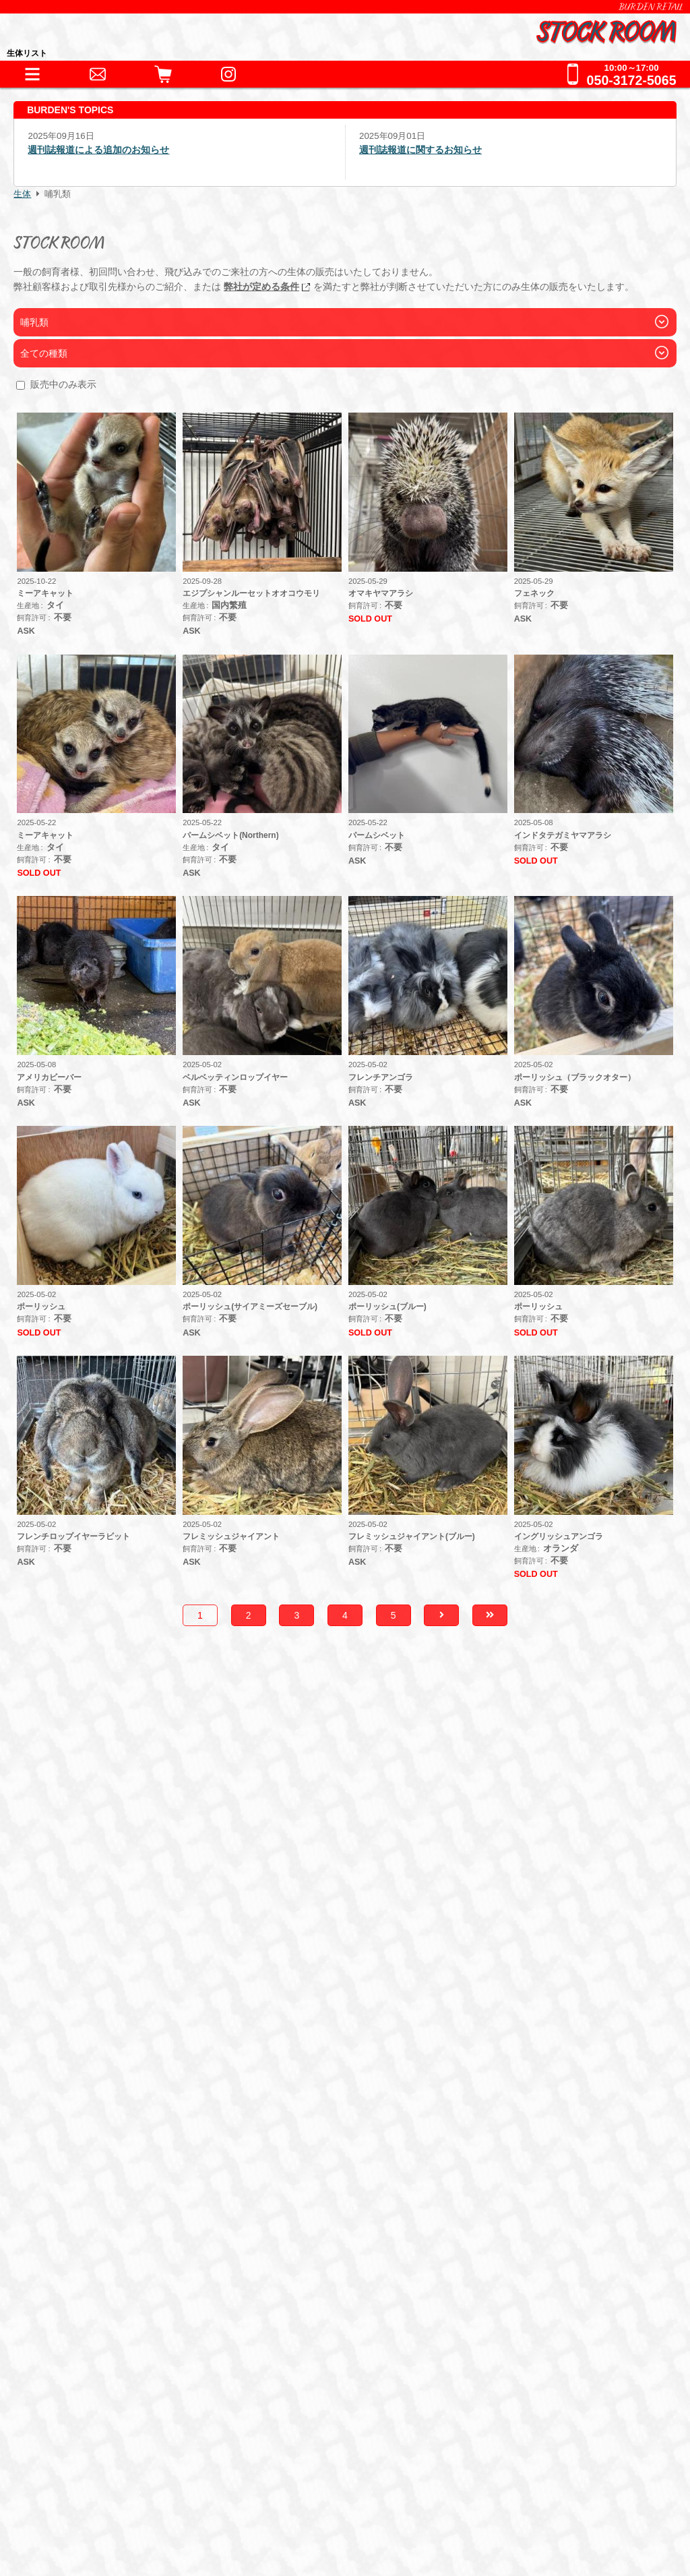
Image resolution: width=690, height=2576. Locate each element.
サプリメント (240, 2161)
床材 (217, 2103)
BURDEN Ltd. (87, 2437)
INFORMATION (94, 1965)
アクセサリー (97, 2103)
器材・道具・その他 (106, 2079)
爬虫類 (80, 2016)
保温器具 (169, 2103)
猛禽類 (204, 2016)
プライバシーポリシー (105, 2500)
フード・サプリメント (112, 2138)
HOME (71, 1937)
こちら (428, 1870)
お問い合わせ (89, 2279)
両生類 (129, 2016)
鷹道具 (344, 2103)
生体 (22, 194)
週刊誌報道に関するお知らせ (420, 149)
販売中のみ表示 (63, 384)
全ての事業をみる (100, 2307)
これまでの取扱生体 (106, 2051)
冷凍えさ (169, 2161)
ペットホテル (89, 2252)
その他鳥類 (264, 2016)
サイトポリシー (90, 2521)
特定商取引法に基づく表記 (115, 2479)
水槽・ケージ (278, 2103)
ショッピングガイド (106, 2196)
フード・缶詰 (97, 2161)
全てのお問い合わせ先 (112, 2335)
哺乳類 (325, 2016)
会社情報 (75, 2458)
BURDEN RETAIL (651, 7)
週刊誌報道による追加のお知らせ (98, 149)
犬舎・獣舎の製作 (100, 2224)
